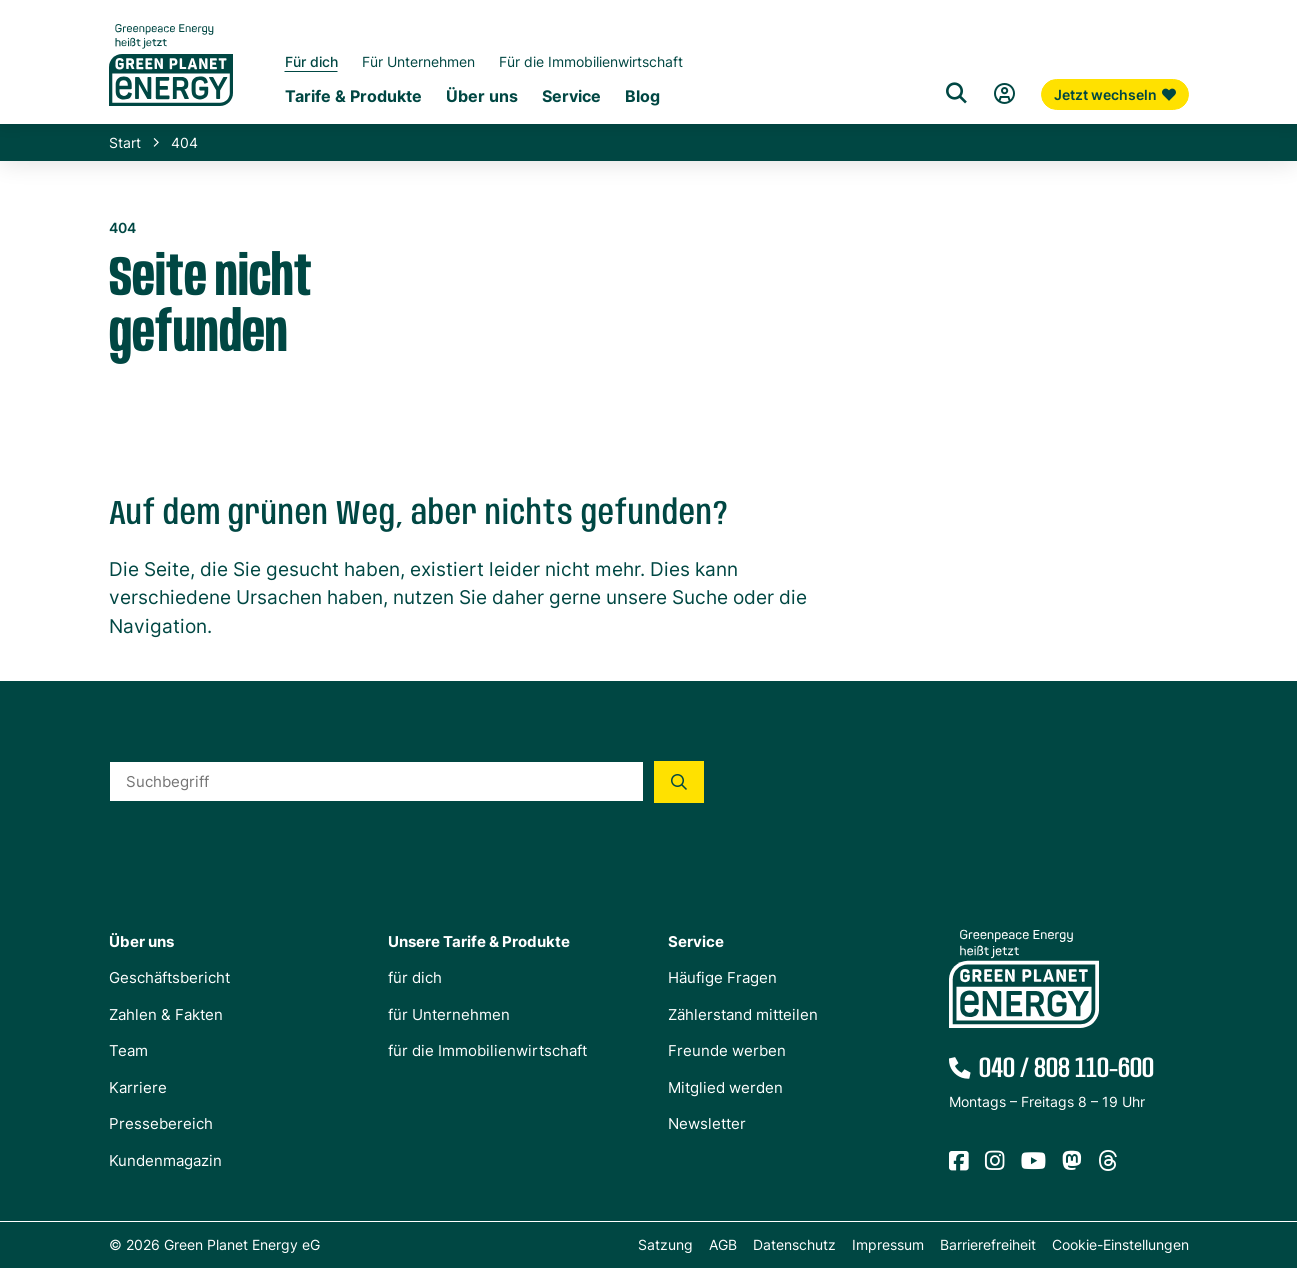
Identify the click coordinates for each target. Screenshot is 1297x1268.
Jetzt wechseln (1115, 94)
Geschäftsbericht (169, 977)
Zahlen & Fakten (166, 1014)
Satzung (665, 1244)
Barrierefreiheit (988, 1244)
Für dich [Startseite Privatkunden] (311, 61)
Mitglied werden (725, 1087)
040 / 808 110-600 (1066, 1069)
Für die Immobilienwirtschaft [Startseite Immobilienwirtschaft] (591, 61)
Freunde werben (727, 1050)
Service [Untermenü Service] (571, 96)
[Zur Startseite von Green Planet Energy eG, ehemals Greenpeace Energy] (171, 80)
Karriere (138, 1087)
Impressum (888, 1244)
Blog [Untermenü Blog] (642, 96)
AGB (723, 1244)
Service (696, 941)
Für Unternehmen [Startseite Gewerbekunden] (418, 61)
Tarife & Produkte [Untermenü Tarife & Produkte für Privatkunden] (353, 96)
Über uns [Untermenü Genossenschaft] (482, 96)
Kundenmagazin (165, 1160)
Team (128, 1050)
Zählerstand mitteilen (743, 1014)
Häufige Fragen (722, 977)
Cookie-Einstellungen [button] (1120, 1244)
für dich (415, 977)
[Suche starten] (679, 782)
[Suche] (957, 94)
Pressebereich (161, 1123)
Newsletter (707, 1123)
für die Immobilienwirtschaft (487, 1050)
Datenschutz (794, 1244)
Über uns (141, 941)
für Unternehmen (449, 1014)
